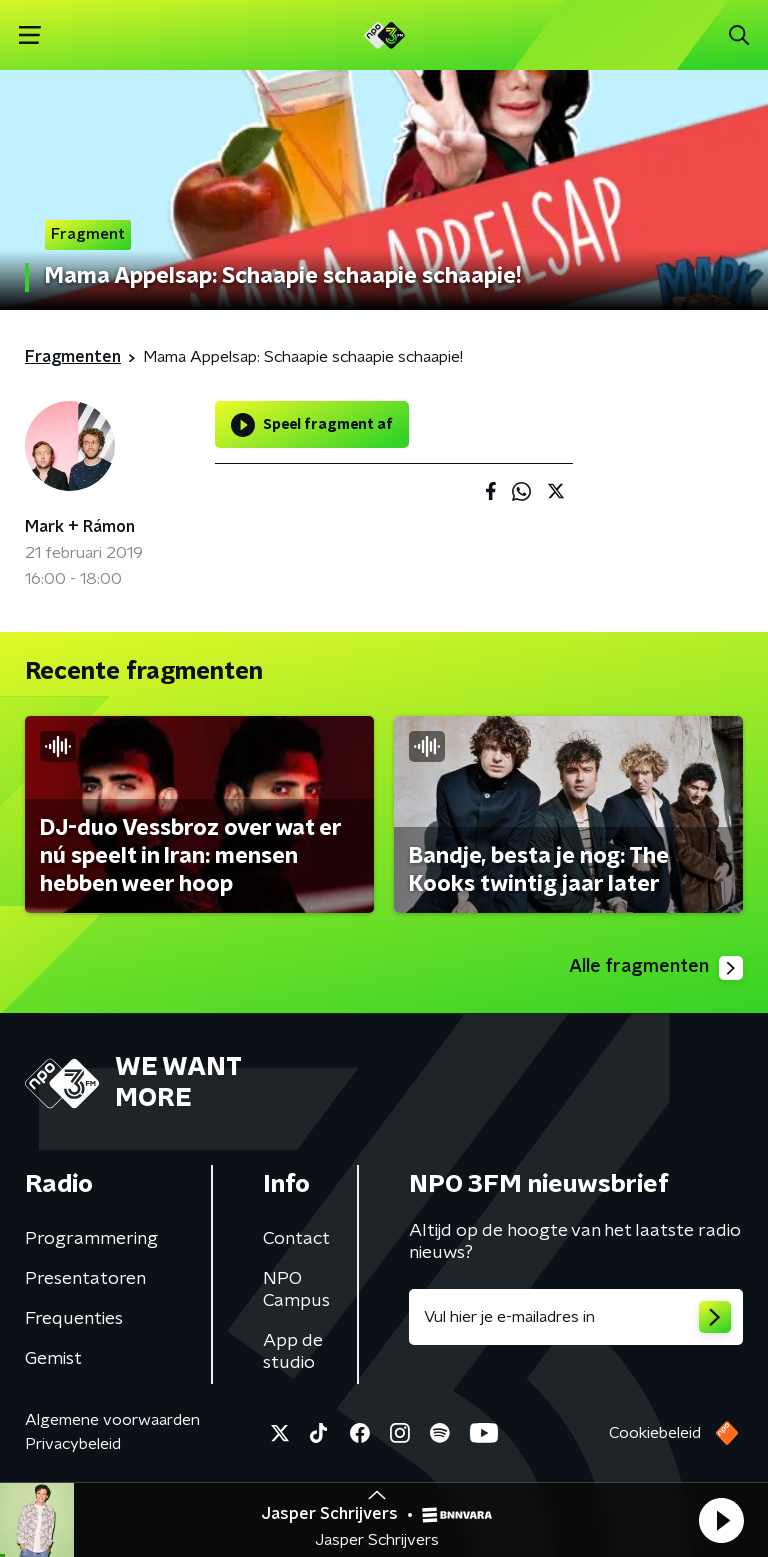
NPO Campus (296, 1290)
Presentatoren (85, 1279)
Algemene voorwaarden (112, 1420)
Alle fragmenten (656, 968)
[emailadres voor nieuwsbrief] (576, 1317)
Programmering (91, 1239)
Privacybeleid (73, 1444)
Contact (296, 1239)
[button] (721, 1520)
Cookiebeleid (655, 1433)
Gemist (53, 1359)
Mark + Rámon (80, 527)
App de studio (293, 1352)
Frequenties (74, 1319)
